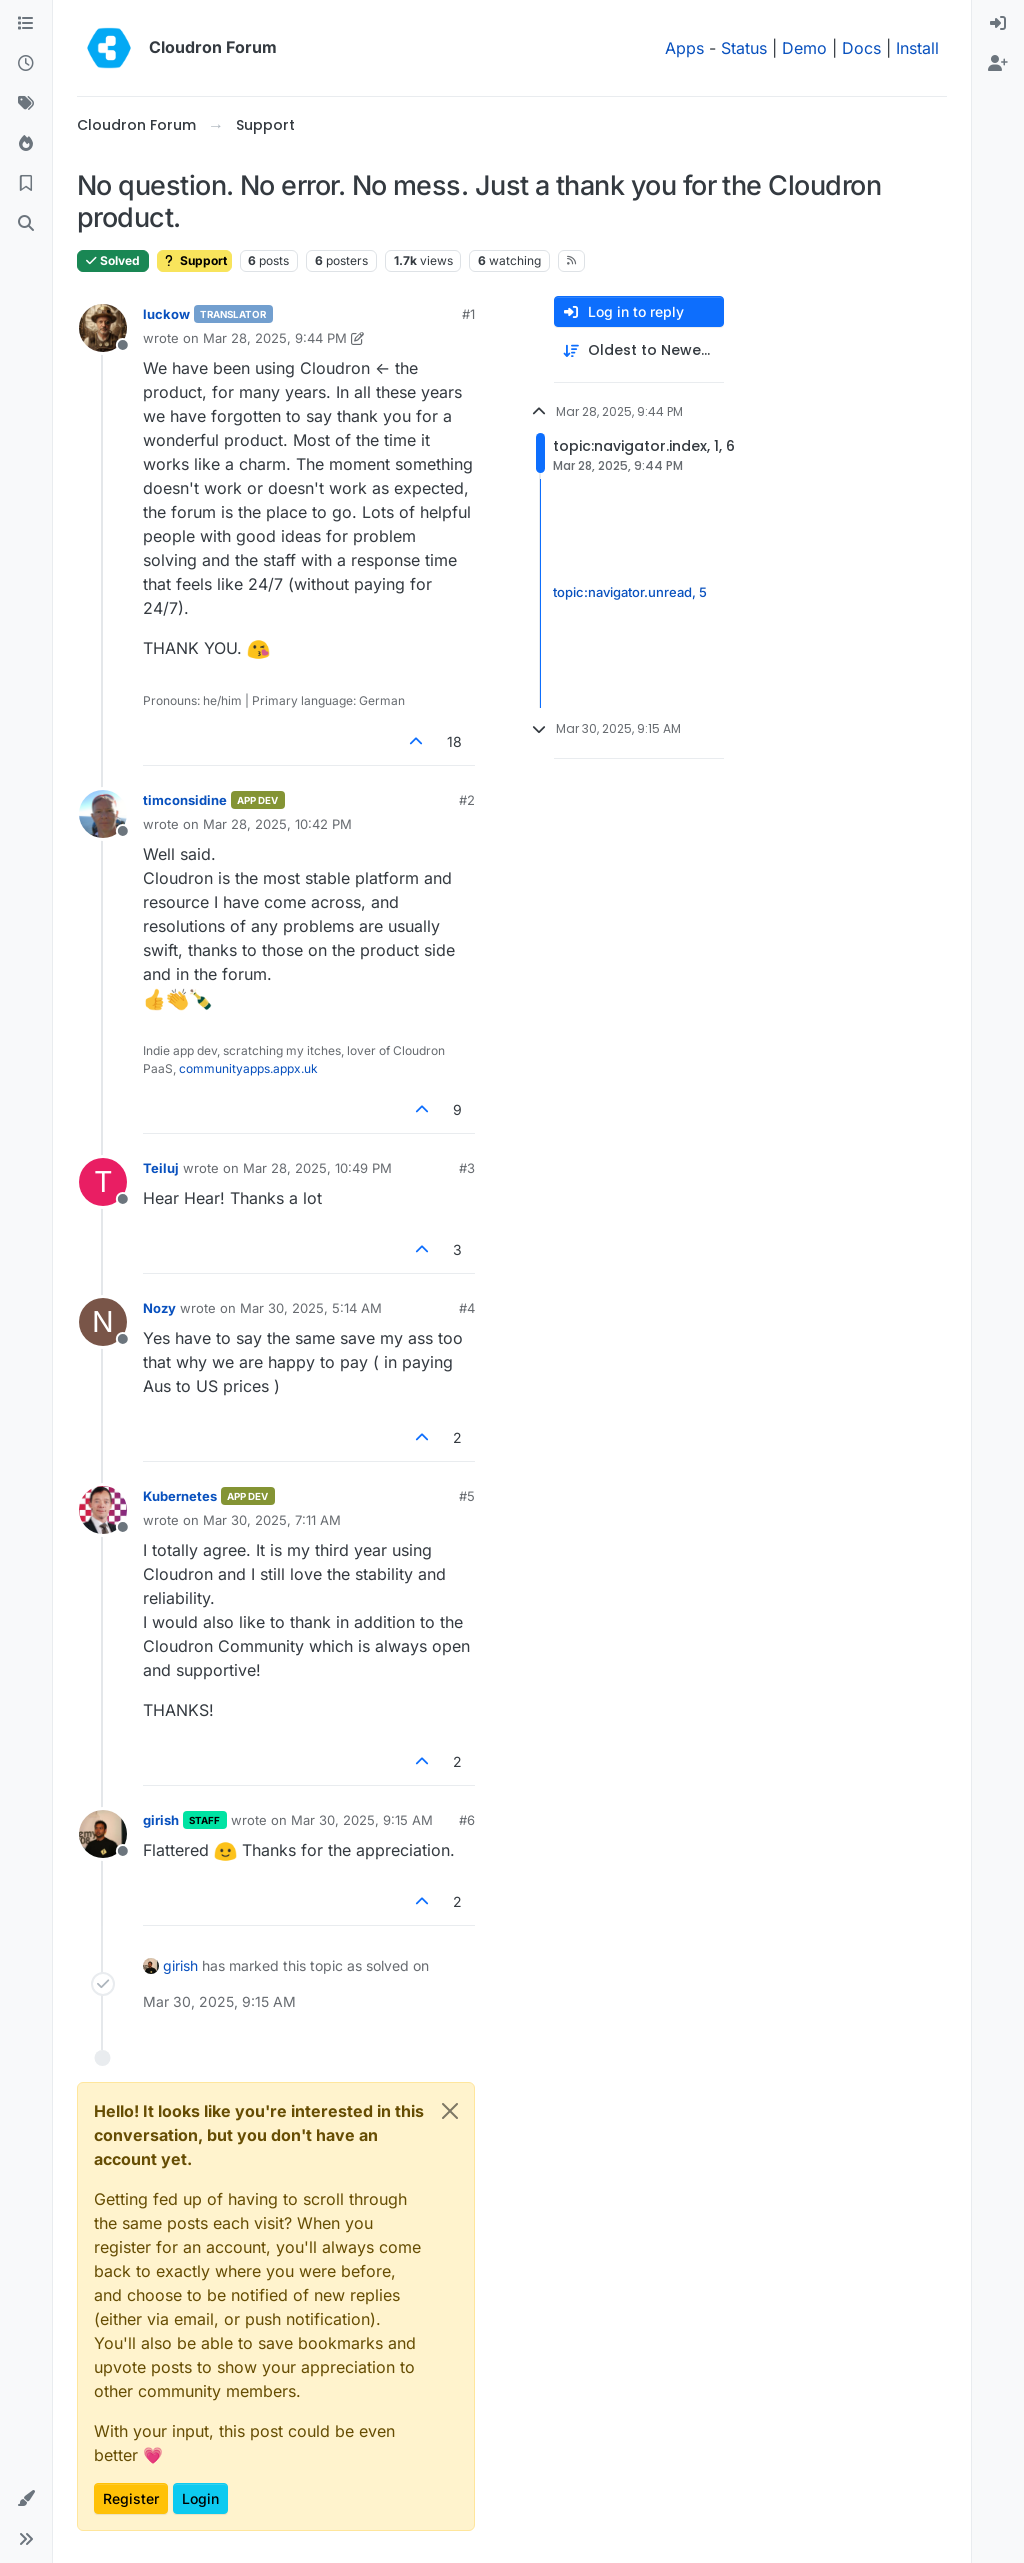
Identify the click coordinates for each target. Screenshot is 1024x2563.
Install (917, 48)
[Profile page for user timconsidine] (103, 814)
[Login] (998, 24)
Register (131, 2498)
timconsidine (185, 800)
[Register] (998, 64)
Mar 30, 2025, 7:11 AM (272, 1520)
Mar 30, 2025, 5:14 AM (311, 1308)
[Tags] (26, 104)
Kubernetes (180, 1496)
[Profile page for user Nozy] (103, 1322)
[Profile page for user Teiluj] (103, 1182)
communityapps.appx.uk (248, 1068)
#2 (467, 800)
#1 (468, 314)
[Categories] (26, 24)
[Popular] (26, 144)
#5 (467, 1496)
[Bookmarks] (26, 184)
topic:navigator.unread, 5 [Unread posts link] (630, 593)
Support (194, 260)
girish (161, 1820)
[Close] (450, 2111)
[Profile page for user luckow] (103, 328)
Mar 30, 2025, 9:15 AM (362, 1820)
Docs (861, 48)
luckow (166, 314)
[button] (26, 2499)
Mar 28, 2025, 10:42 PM (277, 824)
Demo (804, 48)
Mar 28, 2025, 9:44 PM (275, 338)
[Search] (26, 224)
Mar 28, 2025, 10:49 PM (317, 1168)
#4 (467, 1308)
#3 (467, 1168)
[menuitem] (998, 24)
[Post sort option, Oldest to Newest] (639, 350)
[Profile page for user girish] (103, 1834)
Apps (684, 48)
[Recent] (26, 64)
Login (200, 2498)
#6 (467, 1820)
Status (744, 48)
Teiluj (161, 1168)
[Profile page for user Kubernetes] (103, 1510)
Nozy (159, 1308)
